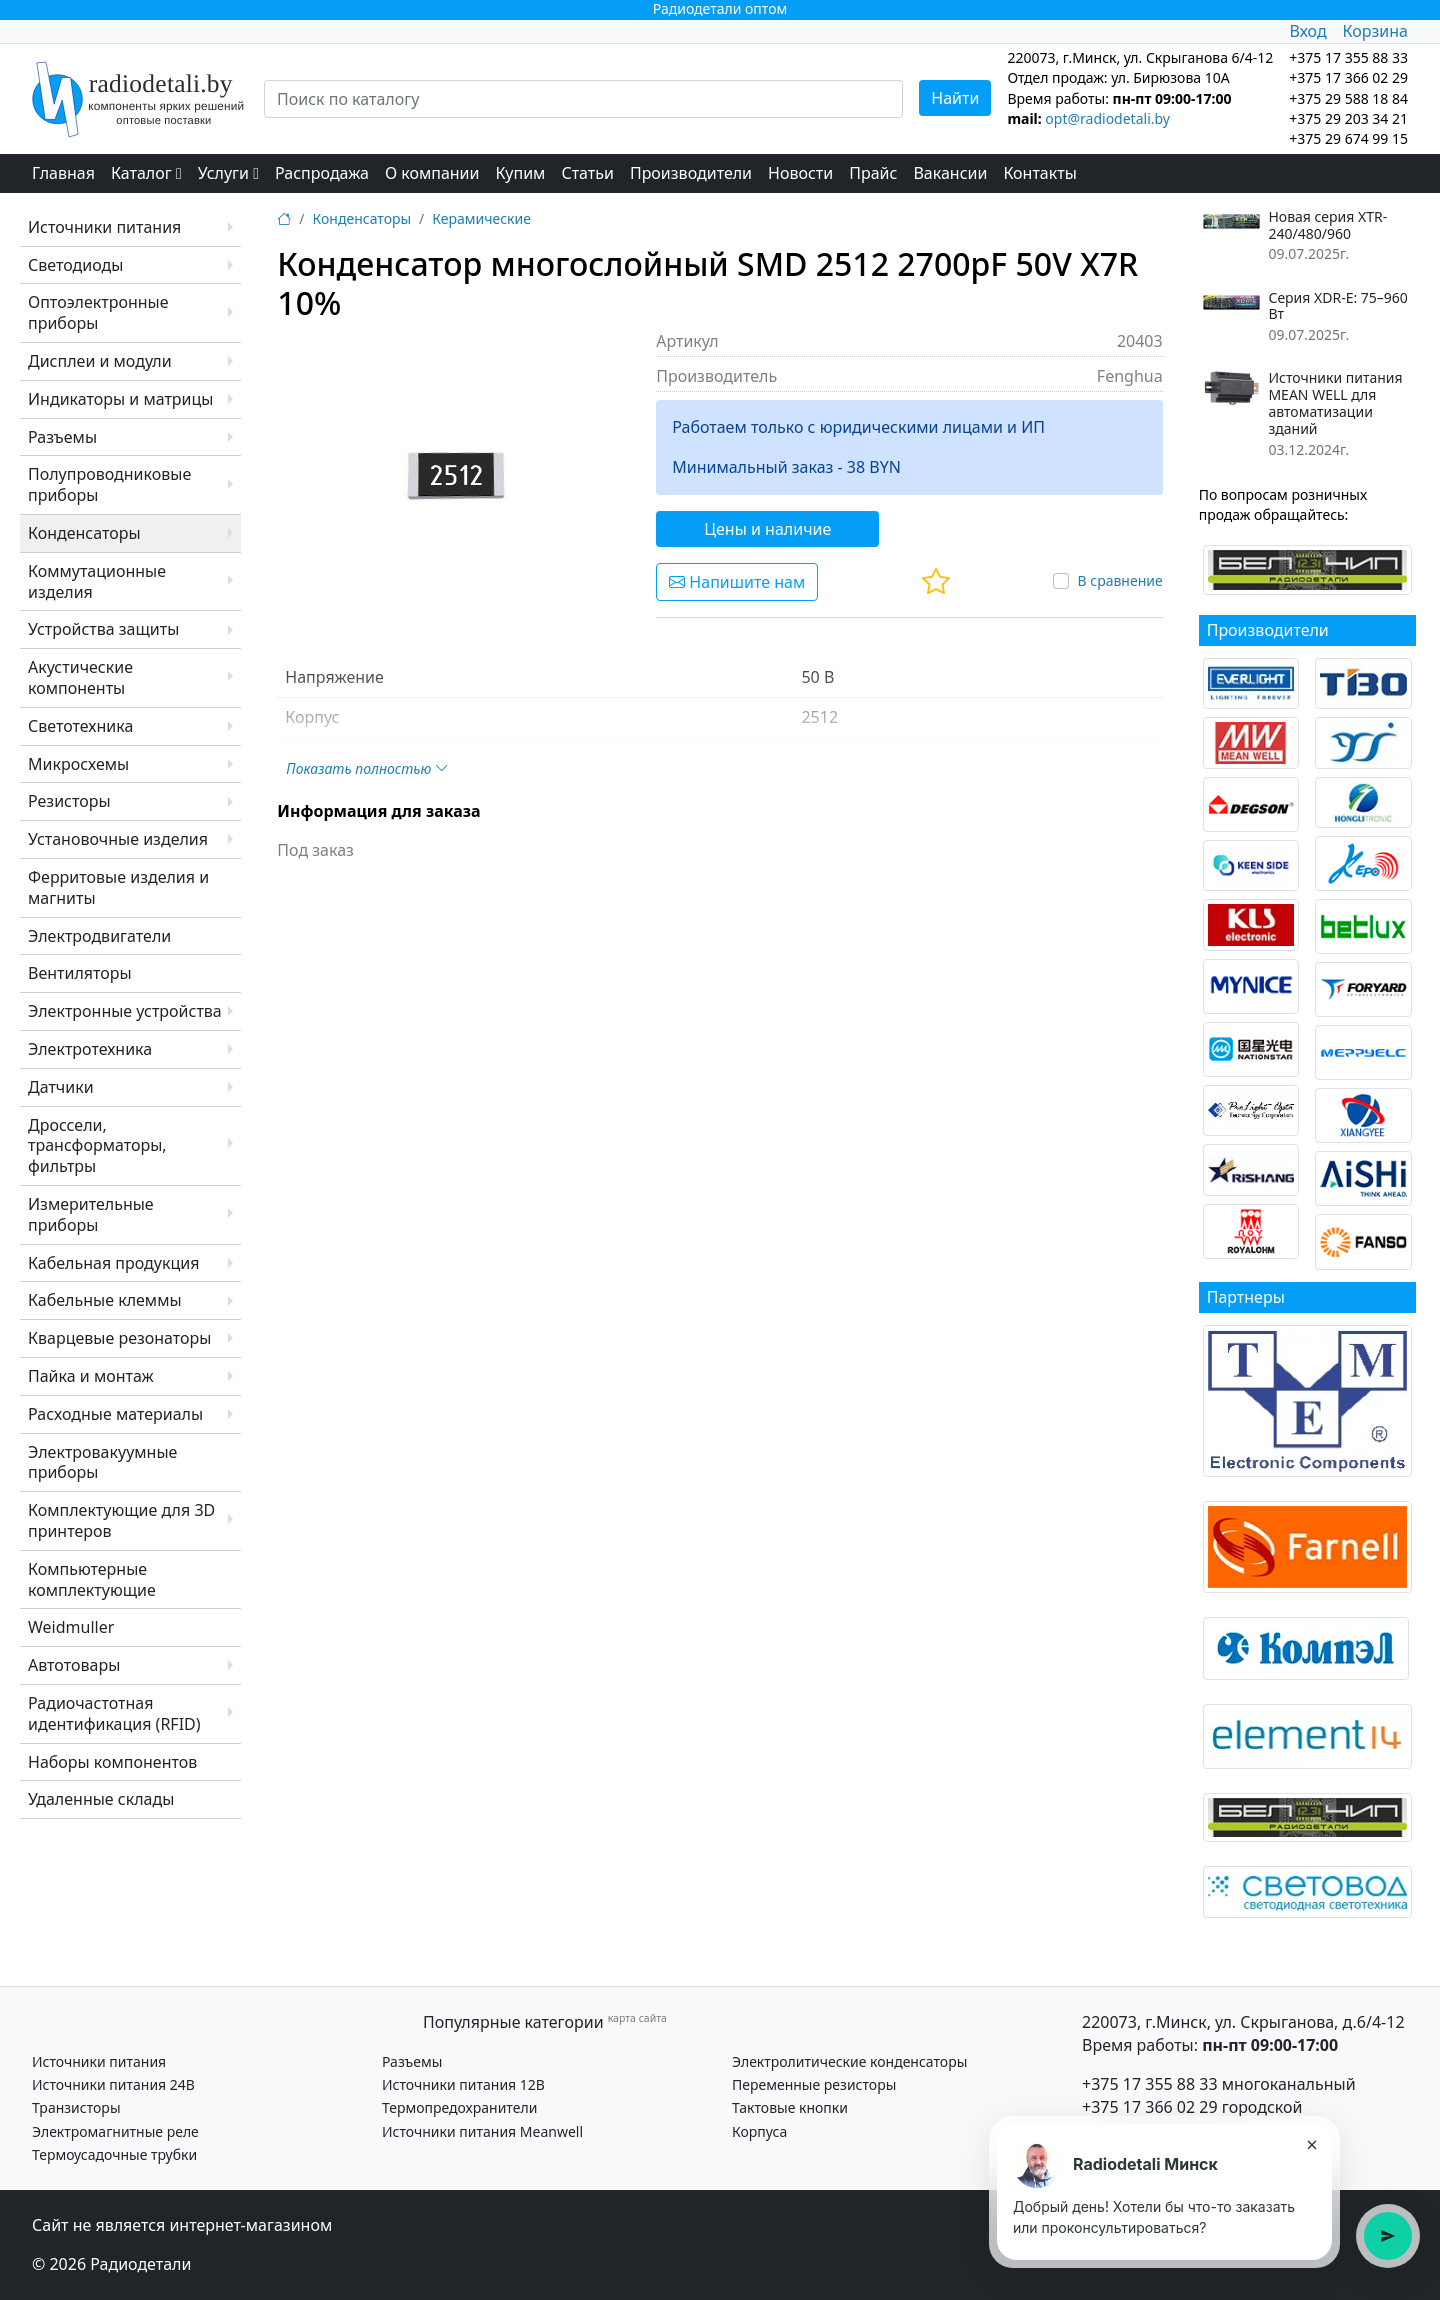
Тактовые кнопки (790, 2107)
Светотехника (80, 726)
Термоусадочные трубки (114, 2154)
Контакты (1039, 173)
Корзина (1375, 31)
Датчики (61, 1087)
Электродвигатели (99, 936)
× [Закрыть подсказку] (1311, 2144)
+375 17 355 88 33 (1150, 2084)
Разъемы (62, 437)
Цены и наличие (767, 529)
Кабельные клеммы (105, 1300)
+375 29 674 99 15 (1348, 138)
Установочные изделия (118, 839)
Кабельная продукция (113, 1263)
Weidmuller (71, 1627)
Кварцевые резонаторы (119, 1338)
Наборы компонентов (112, 1762)
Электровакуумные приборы (102, 1462)
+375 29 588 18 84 (1348, 98)
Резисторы (69, 801)
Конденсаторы (84, 533)
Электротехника (90, 1049)
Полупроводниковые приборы (109, 484)
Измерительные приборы (91, 1214)
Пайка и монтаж (91, 1376)
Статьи (587, 173)
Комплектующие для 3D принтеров (121, 1520)
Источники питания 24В (113, 2084)
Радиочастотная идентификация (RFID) (114, 1713)
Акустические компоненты (80, 677)
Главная (63, 173)
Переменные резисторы (814, 2084)
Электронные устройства (125, 1011)
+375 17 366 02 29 (1150, 2107)
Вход (1307, 31)
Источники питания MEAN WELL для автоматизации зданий (1335, 403)
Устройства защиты (103, 629)
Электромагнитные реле (115, 2131)
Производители (691, 173)
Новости (800, 173)
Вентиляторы (80, 973)
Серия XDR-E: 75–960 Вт (1337, 307)
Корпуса (759, 2131)
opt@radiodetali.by (1107, 118)
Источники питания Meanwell (482, 2131)
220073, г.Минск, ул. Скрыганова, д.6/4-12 (1243, 2022)
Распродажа (322, 173)
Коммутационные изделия (97, 581)
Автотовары (74, 1665)
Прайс (873, 173)
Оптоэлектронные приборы (98, 312)
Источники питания (104, 227)
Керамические (481, 218)
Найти (955, 98)
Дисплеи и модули (100, 361)
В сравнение (1119, 580)
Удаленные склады (101, 1799)
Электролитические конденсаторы (849, 2061)
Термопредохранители (459, 2107)
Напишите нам (737, 582)
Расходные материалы (115, 1414)
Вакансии (950, 173)
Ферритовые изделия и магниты (118, 887)
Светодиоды (75, 265)
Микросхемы (78, 764)
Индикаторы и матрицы (120, 399)
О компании (432, 173)
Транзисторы (76, 2107)
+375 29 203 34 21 (1348, 118)
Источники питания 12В (463, 2084)
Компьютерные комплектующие (92, 1579)
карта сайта (637, 2018)
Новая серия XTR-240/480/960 (1327, 226)
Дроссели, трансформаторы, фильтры (97, 1146)
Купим (520, 173)
